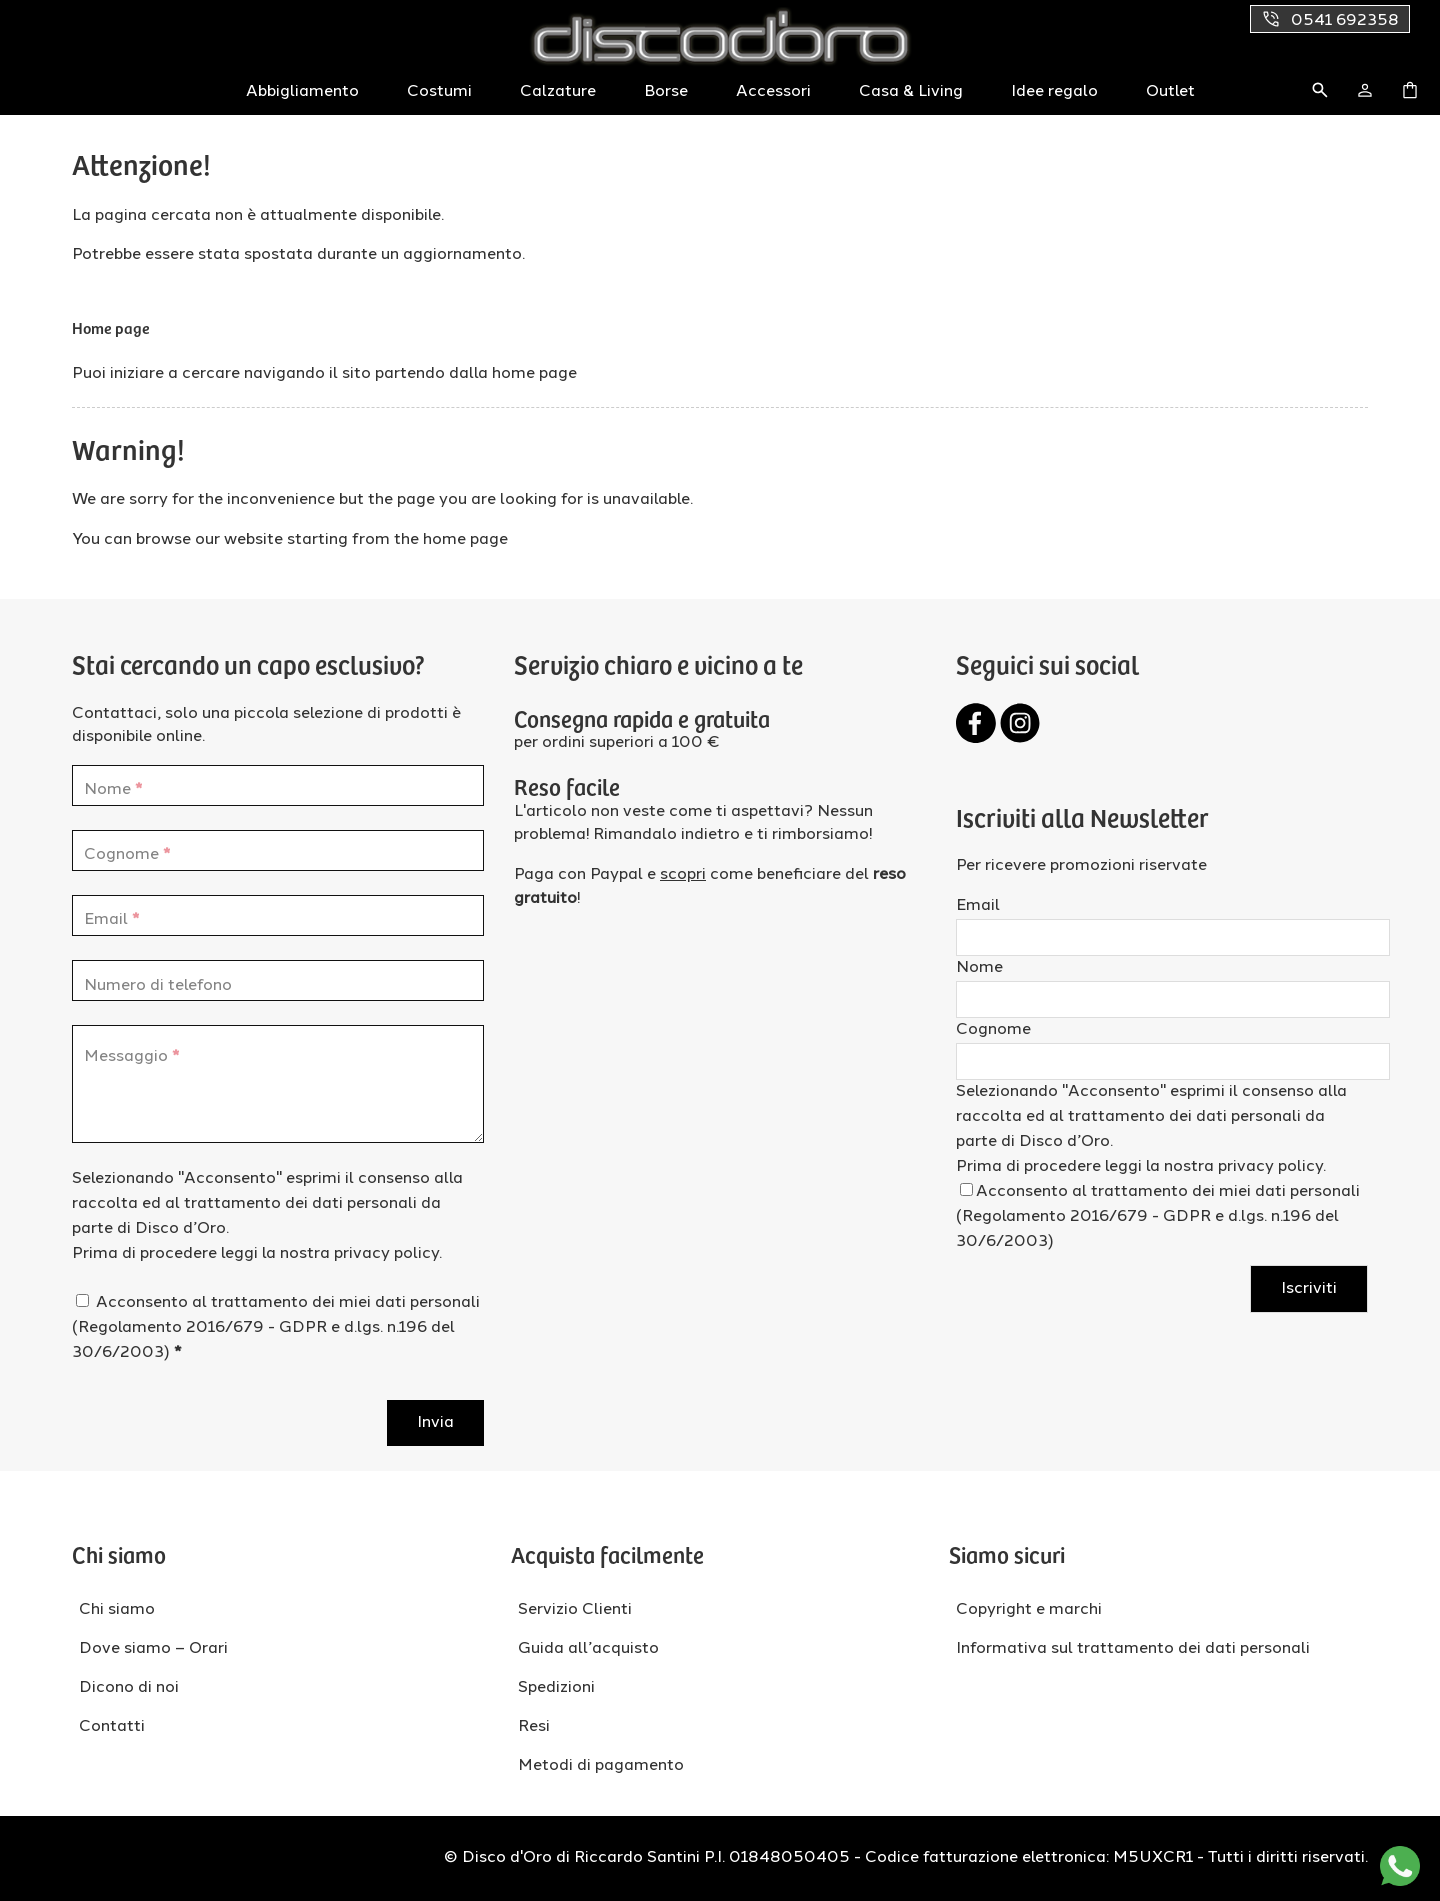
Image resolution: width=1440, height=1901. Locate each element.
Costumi (439, 92)
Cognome (993, 1030)
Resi (534, 1727)
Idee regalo (1054, 92)
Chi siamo (117, 1610)
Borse (666, 92)
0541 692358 (1330, 19)
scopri (683, 875)
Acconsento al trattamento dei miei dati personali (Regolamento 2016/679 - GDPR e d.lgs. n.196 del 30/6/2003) (276, 1328)
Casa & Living (911, 92)
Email (978, 906)
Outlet (1170, 92)
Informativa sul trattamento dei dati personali (1133, 1649)
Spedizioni (556, 1688)
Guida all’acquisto (588, 1649)
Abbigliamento (302, 92)
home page (534, 374)
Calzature (558, 92)
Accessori (773, 92)
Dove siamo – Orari (153, 1649)
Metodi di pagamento (601, 1766)
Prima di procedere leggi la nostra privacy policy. (257, 1254)
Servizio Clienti (575, 1610)
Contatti (112, 1727)
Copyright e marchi (1029, 1610)
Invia (435, 1423)
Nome (979, 968)
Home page (111, 327)
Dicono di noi (129, 1688)
